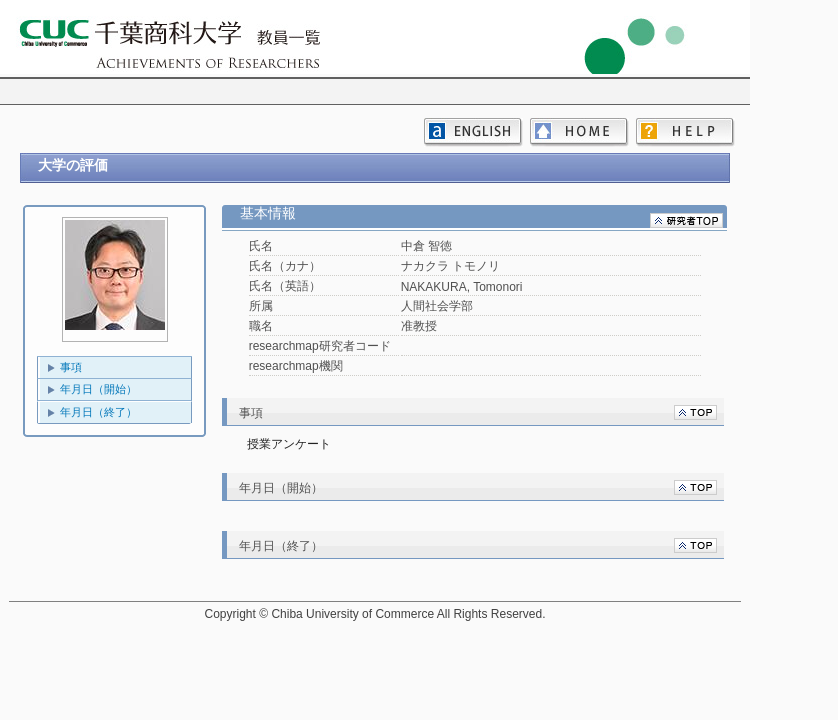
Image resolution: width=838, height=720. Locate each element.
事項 (71, 367)
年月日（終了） (98, 412)
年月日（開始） (98, 389)
